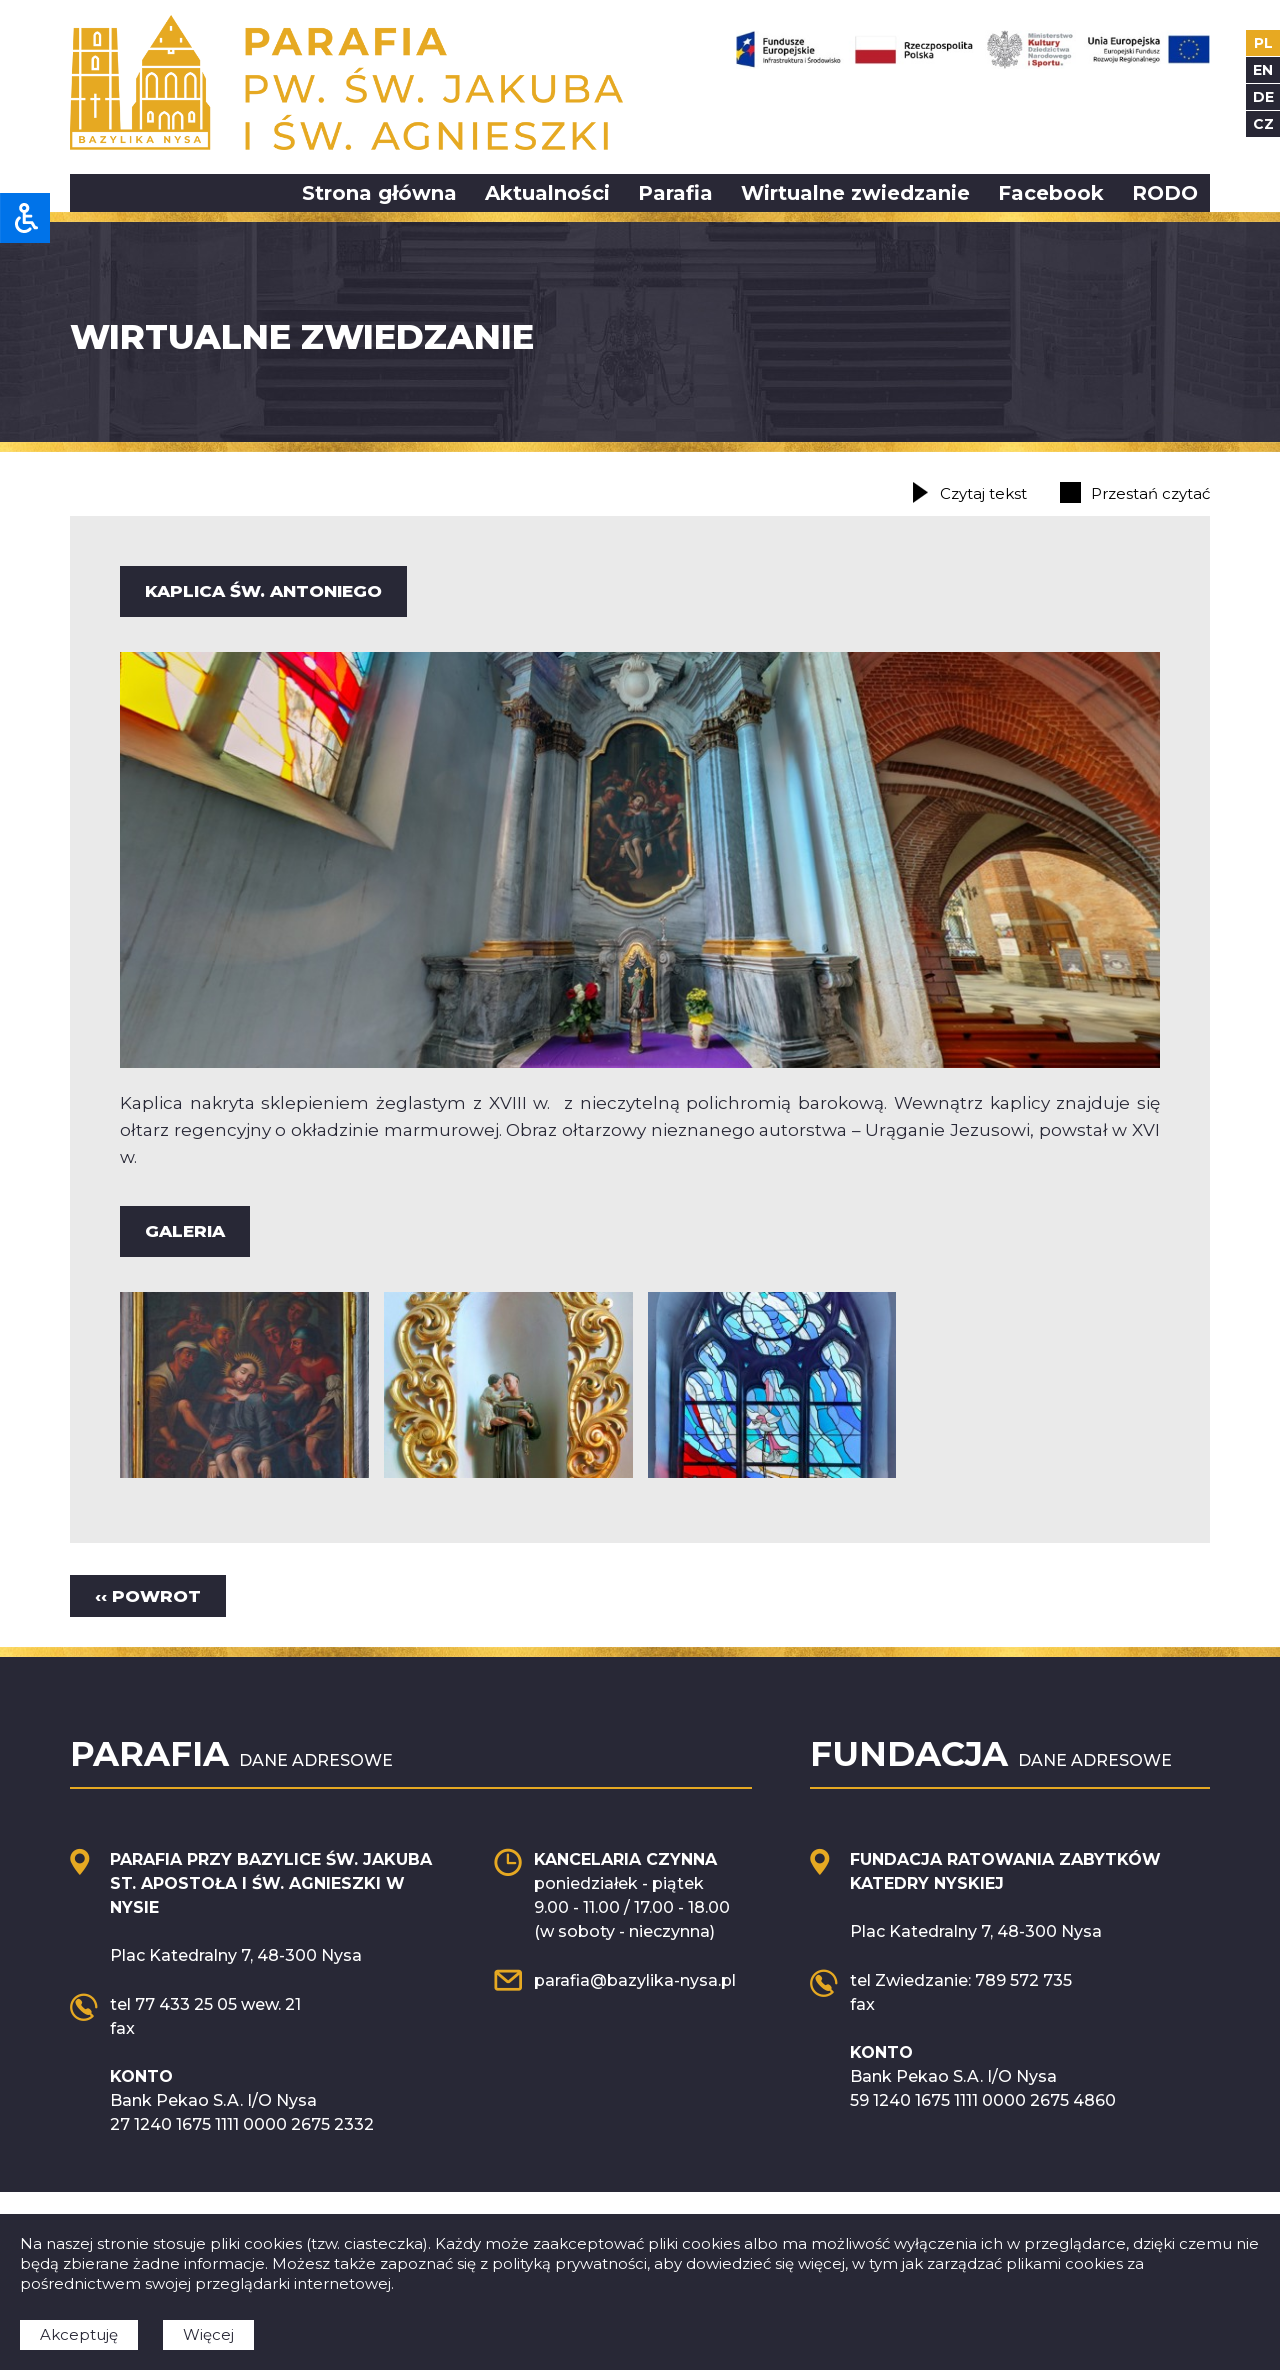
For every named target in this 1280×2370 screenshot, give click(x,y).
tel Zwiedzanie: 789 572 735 (961, 1980)
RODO (1165, 193)
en (1263, 70)
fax (122, 2028)
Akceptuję (79, 2334)
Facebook (1051, 193)
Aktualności (547, 193)
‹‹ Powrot (148, 1596)
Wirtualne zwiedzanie (855, 193)
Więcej (208, 2334)
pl (1263, 43)
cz (1263, 124)
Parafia (675, 193)
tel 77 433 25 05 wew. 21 (205, 2004)
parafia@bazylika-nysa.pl (635, 1980)
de (1263, 97)
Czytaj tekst (983, 493)
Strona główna (379, 193)
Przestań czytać (1150, 493)
